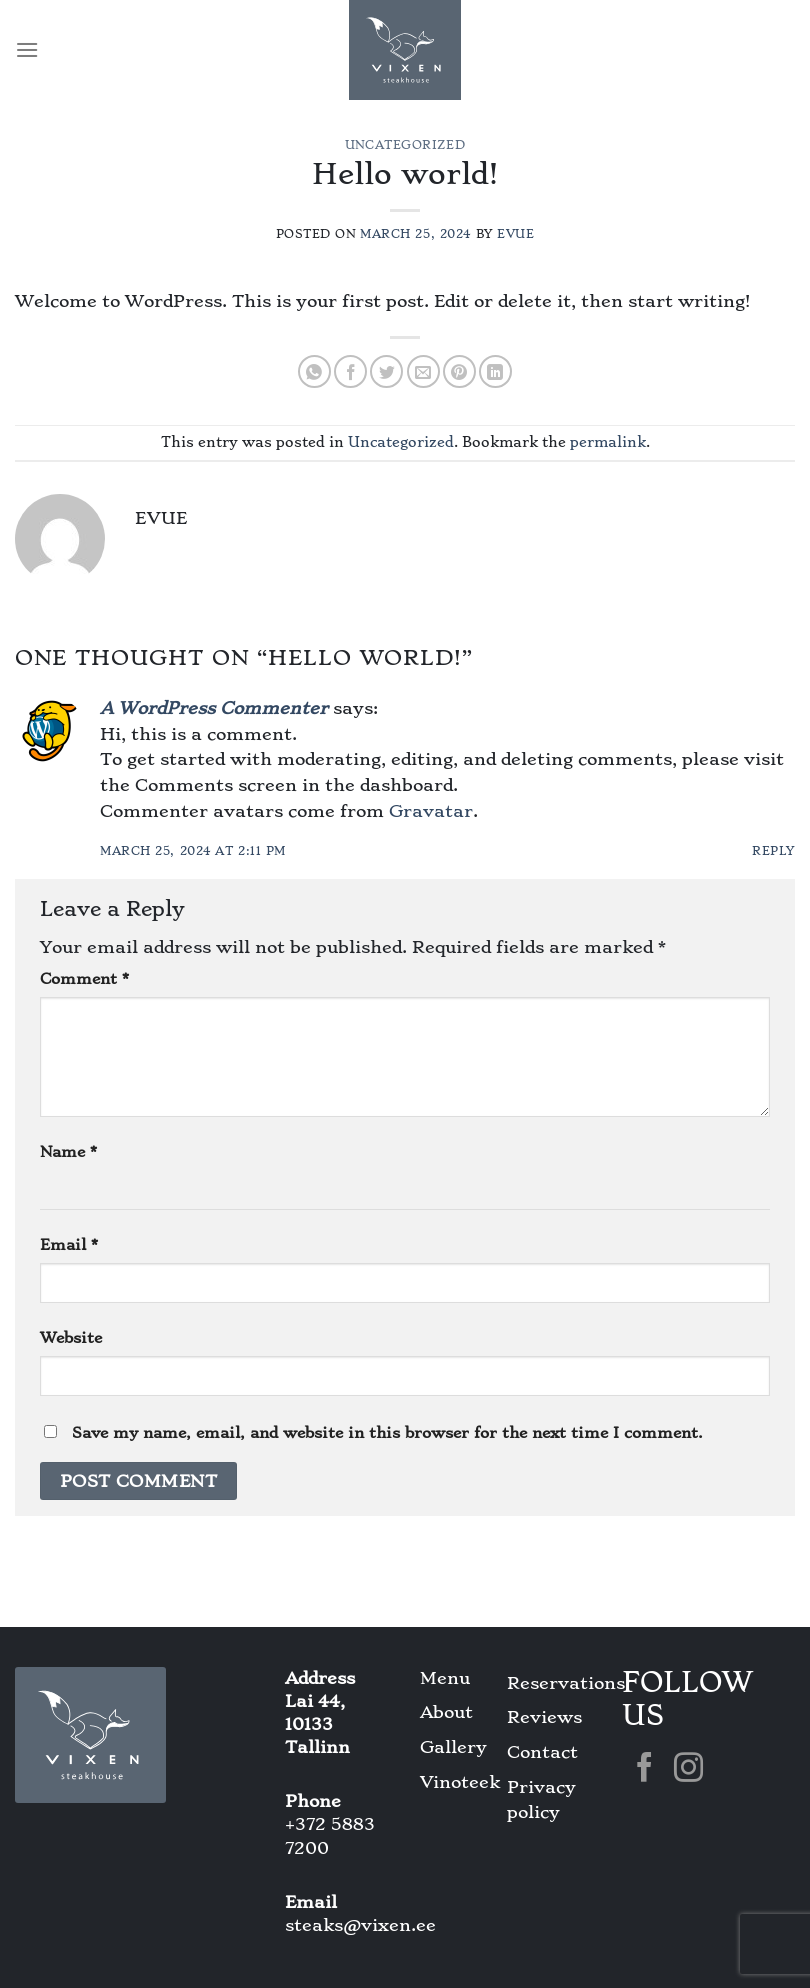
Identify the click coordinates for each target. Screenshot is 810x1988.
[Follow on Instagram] (688, 1769)
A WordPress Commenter (214, 708)
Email (69, 1245)
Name (68, 1152)
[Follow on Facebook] (644, 1769)
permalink (608, 442)
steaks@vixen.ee (360, 1925)
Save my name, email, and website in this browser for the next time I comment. (387, 1433)
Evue (515, 234)
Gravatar (431, 811)
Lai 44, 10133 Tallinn (317, 1724)
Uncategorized (405, 145)
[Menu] (27, 49)
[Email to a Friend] (423, 371)
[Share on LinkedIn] (495, 371)
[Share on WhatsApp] (314, 371)
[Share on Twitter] (386, 371)
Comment (84, 979)
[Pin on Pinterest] (459, 371)
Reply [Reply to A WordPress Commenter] (773, 851)
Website (71, 1338)
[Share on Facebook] (350, 371)
